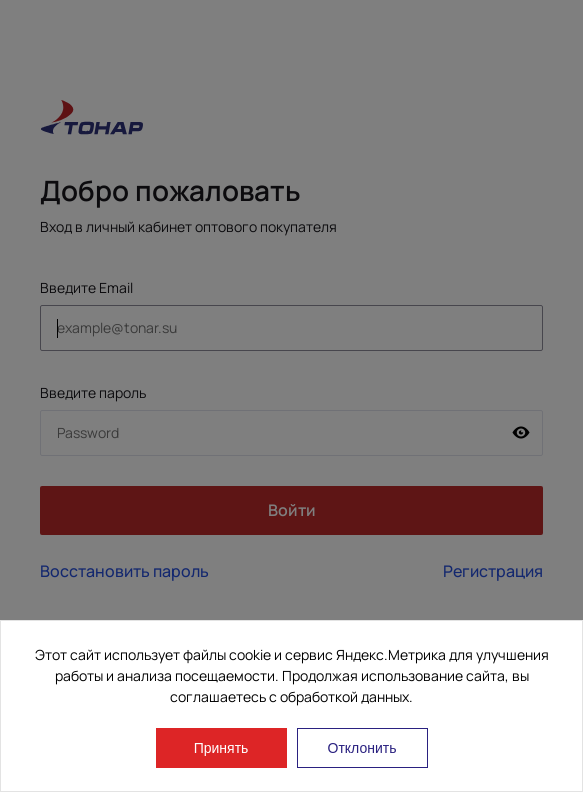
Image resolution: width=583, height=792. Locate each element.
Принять (221, 748)
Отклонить (362, 748)
